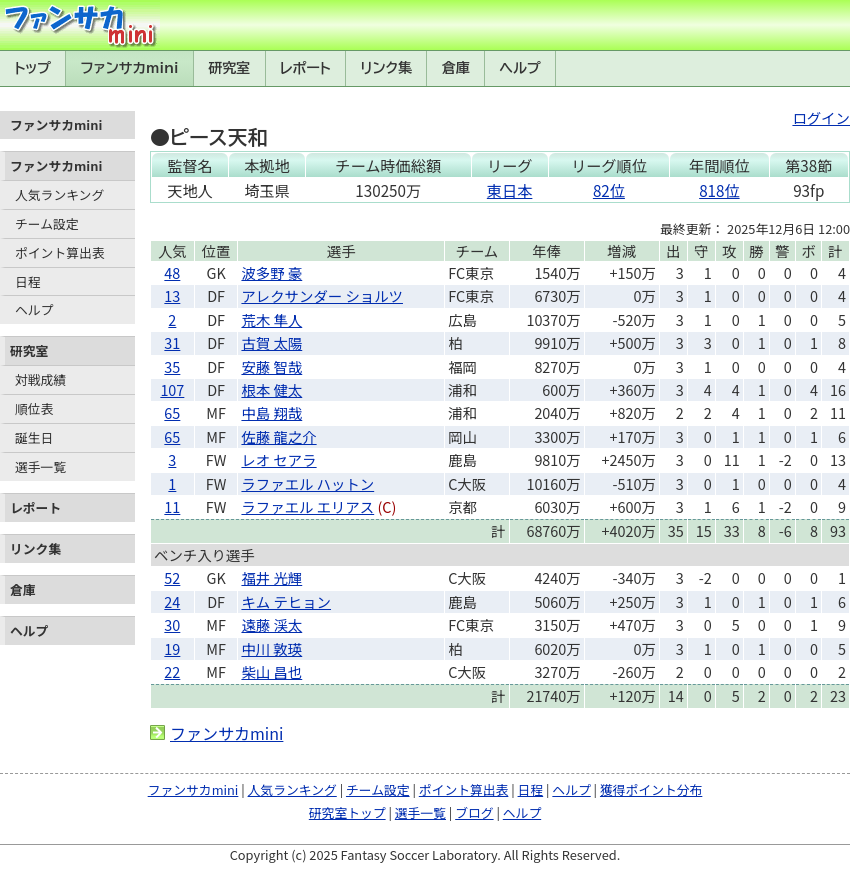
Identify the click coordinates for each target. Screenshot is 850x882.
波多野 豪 (271, 272)
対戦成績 (40, 379)
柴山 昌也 (271, 671)
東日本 (510, 190)
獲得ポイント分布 (651, 789)
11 (172, 506)
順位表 (34, 408)
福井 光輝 (271, 577)
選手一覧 (40, 466)
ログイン (821, 117)
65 (172, 412)
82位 (609, 190)
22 (172, 671)
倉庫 (456, 68)
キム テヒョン (286, 601)
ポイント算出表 (60, 252)
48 (172, 272)
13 (172, 295)
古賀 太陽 (271, 342)
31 (172, 342)
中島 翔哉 (271, 412)
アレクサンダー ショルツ (322, 295)
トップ (32, 68)
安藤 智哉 (271, 366)
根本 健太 (271, 389)
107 (172, 389)
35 (172, 366)
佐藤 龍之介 (278, 436)
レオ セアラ (278, 459)
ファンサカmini (130, 68)
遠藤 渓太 (271, 624)
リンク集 (386, 68)
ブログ (474, 812)
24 (172, 601)
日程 (28, 281)
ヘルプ (520, 68)
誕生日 (34, 437)
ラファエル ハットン (307, 483)
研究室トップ (347, 812)
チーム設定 (47, 223)
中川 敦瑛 (271, 648)
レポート (305, 68)
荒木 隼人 (271, 319)
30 (172, 624)
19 (172, 648)
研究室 (229, 68)
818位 (719, 190)
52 (172, 577)
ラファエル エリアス (307, 506)
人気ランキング (59, 194)
